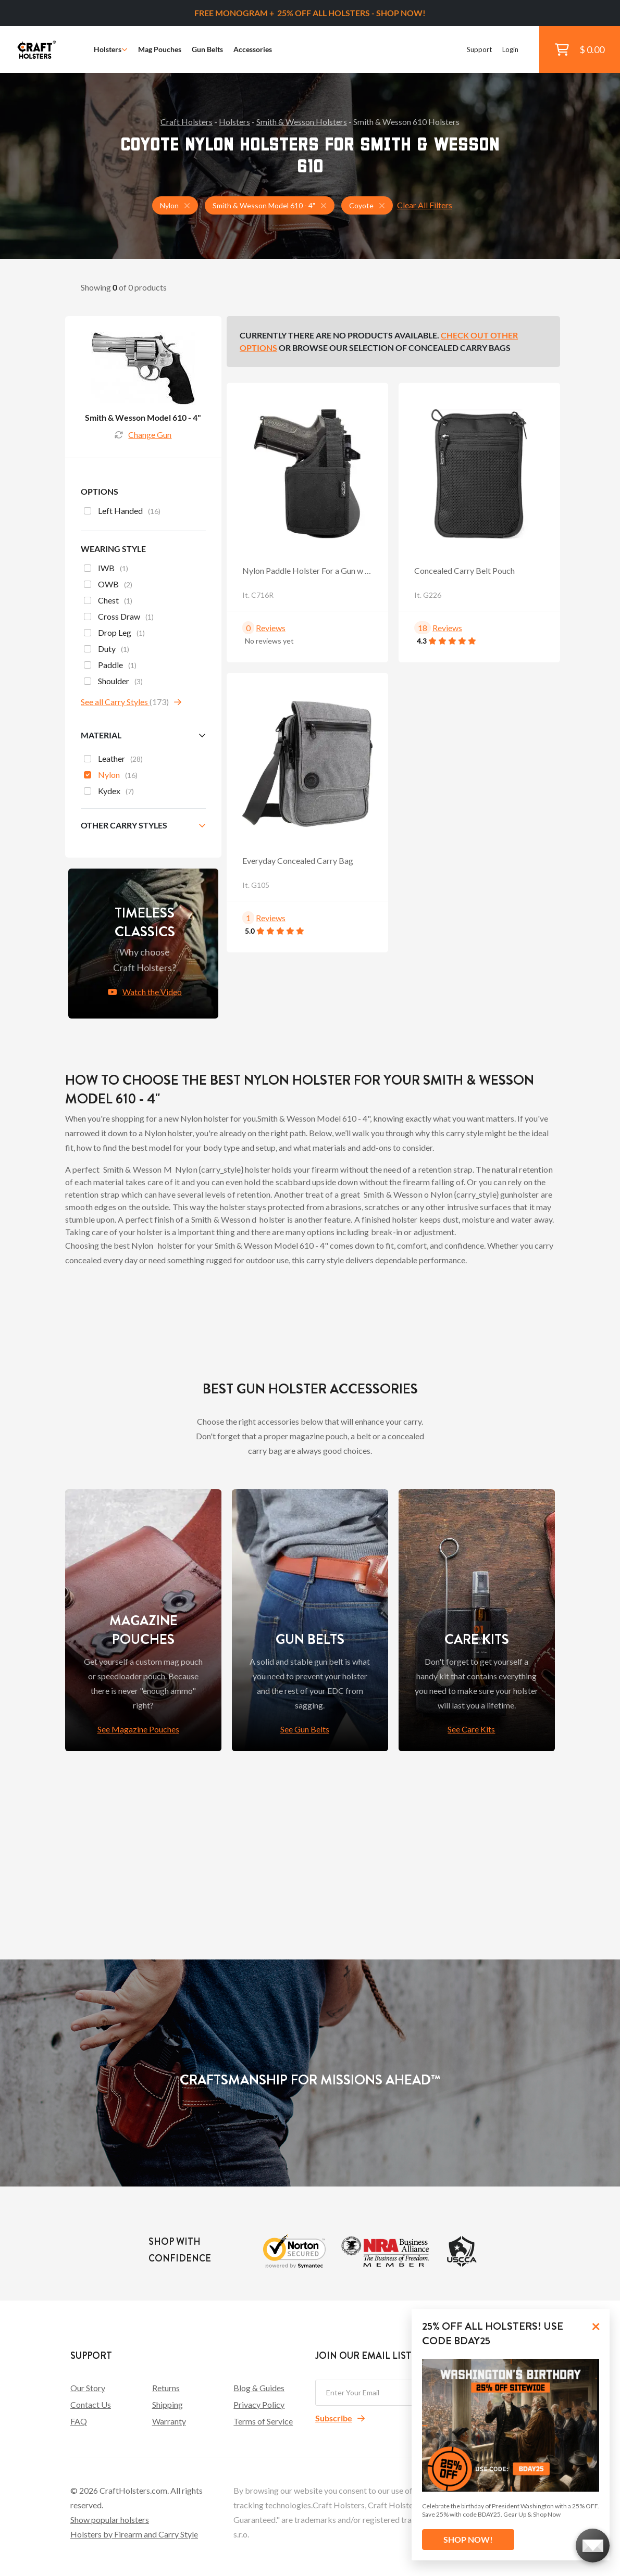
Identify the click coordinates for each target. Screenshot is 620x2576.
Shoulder (113, 682)
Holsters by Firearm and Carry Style (134, 2534)
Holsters (111, 49)
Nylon (111, 776)
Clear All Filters (424, 205)
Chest (108, 601)
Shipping (167, 2404)
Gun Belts (207, 49)
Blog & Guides (258, 2388)
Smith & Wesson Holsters (301, 122)
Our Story (87, 2388)
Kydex (109, 792)
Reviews (271, 628)
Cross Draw (119, 617)
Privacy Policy (258, 2404)
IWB (106, 569)
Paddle (110, 666)
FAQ (78, 2421)
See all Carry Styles (115, 702)
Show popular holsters (109, 2519)
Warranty (169, 2421)
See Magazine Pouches (138, 1729)
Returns (166, 2388)
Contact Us (90, 2404)
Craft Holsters (186, 122)
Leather (113, 759)
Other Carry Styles (124, 825)
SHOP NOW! (468, 2539)
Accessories (252, 49)
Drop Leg (114, 633)
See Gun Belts (304, 1729)
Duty (106, 650)
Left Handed (122, 512)
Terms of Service (263, 2421)
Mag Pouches (159, 49)
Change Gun (143, 434)
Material (101, 735)
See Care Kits (471, 1729)
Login (510, 49)
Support (479, 49)
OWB (108, 585)
